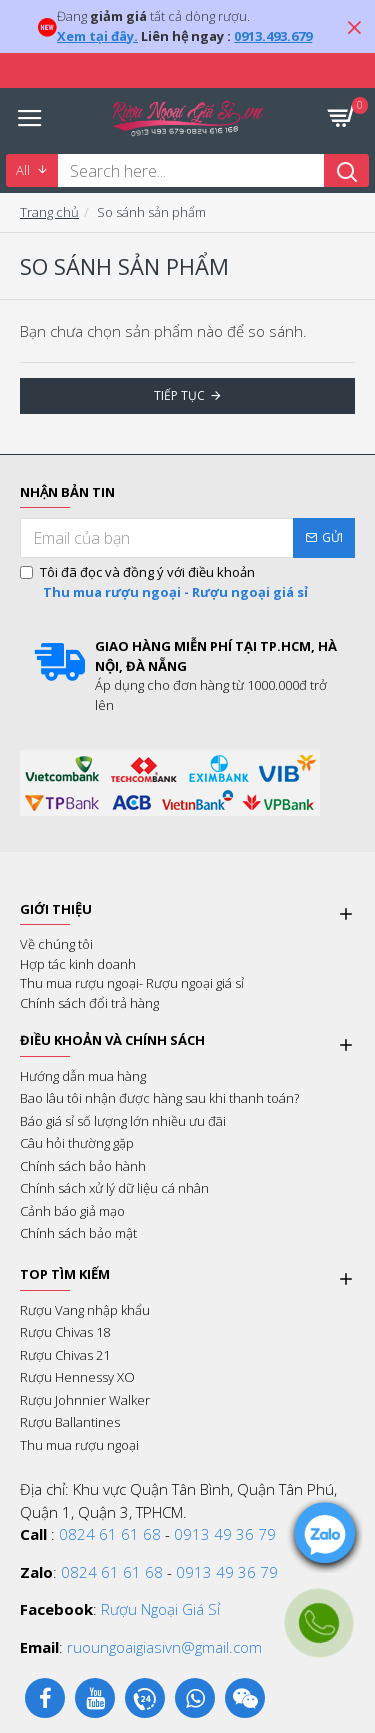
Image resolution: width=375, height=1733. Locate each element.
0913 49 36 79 (225, 1534)
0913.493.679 (273, 36)
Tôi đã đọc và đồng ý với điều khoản (165, 582)
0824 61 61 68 (110, 1534)
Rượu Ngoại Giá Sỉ (160, 1609)
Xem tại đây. (97, 36)
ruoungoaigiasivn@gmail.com (164, 1647)
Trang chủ (49, 212)
